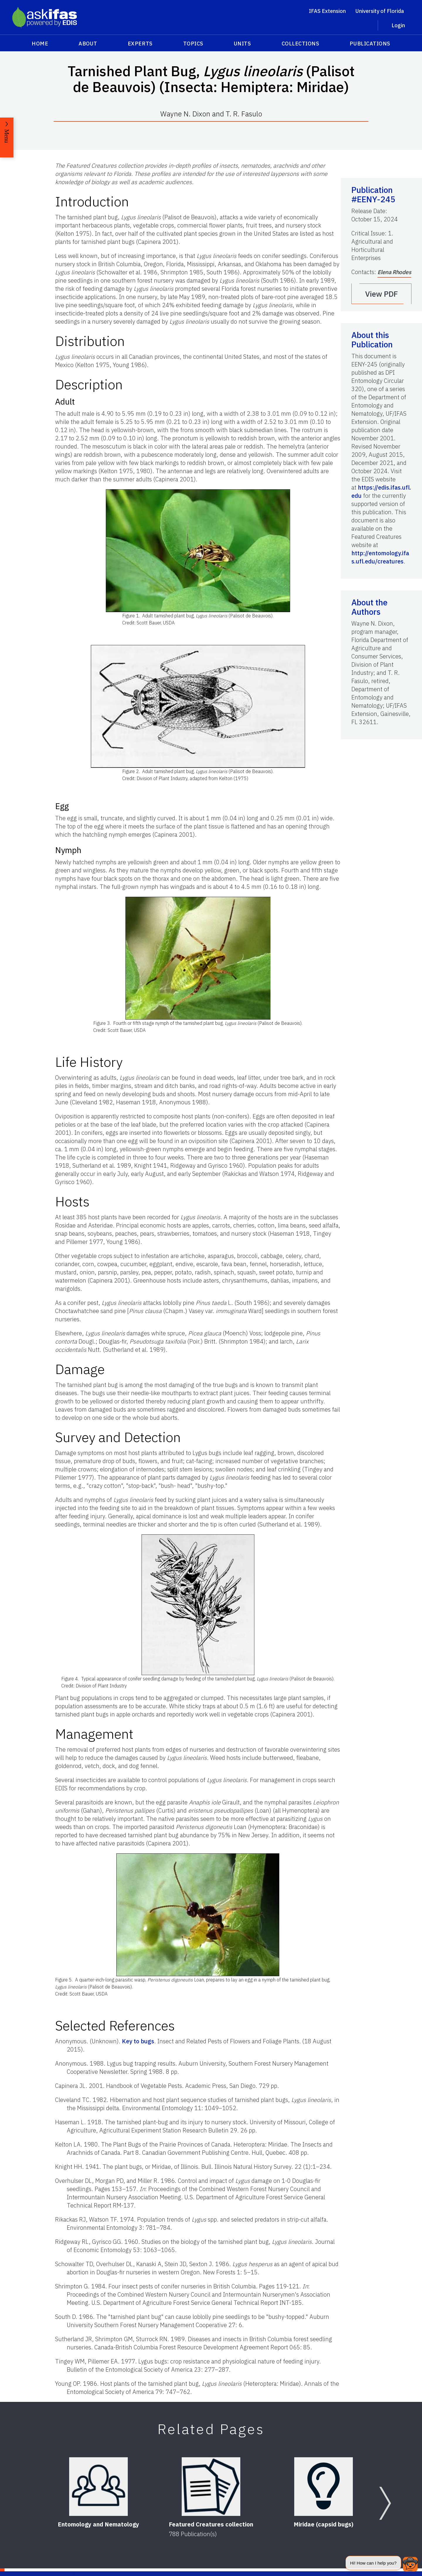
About (88, 43)
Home (40, 43)
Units (242, 43)
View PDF (381, 294)
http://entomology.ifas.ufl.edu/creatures (380, 557)
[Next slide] (385, 2503)
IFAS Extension (327, 11)
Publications (370, 43)
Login (398, 25)
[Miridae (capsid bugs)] (323, 2486)
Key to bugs (138, 2041)
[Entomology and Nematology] (98, 2486)
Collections (300, 43)
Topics (193, 43)
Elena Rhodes (394, 272)
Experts (140, 43)
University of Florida (379, 11)
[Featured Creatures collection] (211, 2486)
